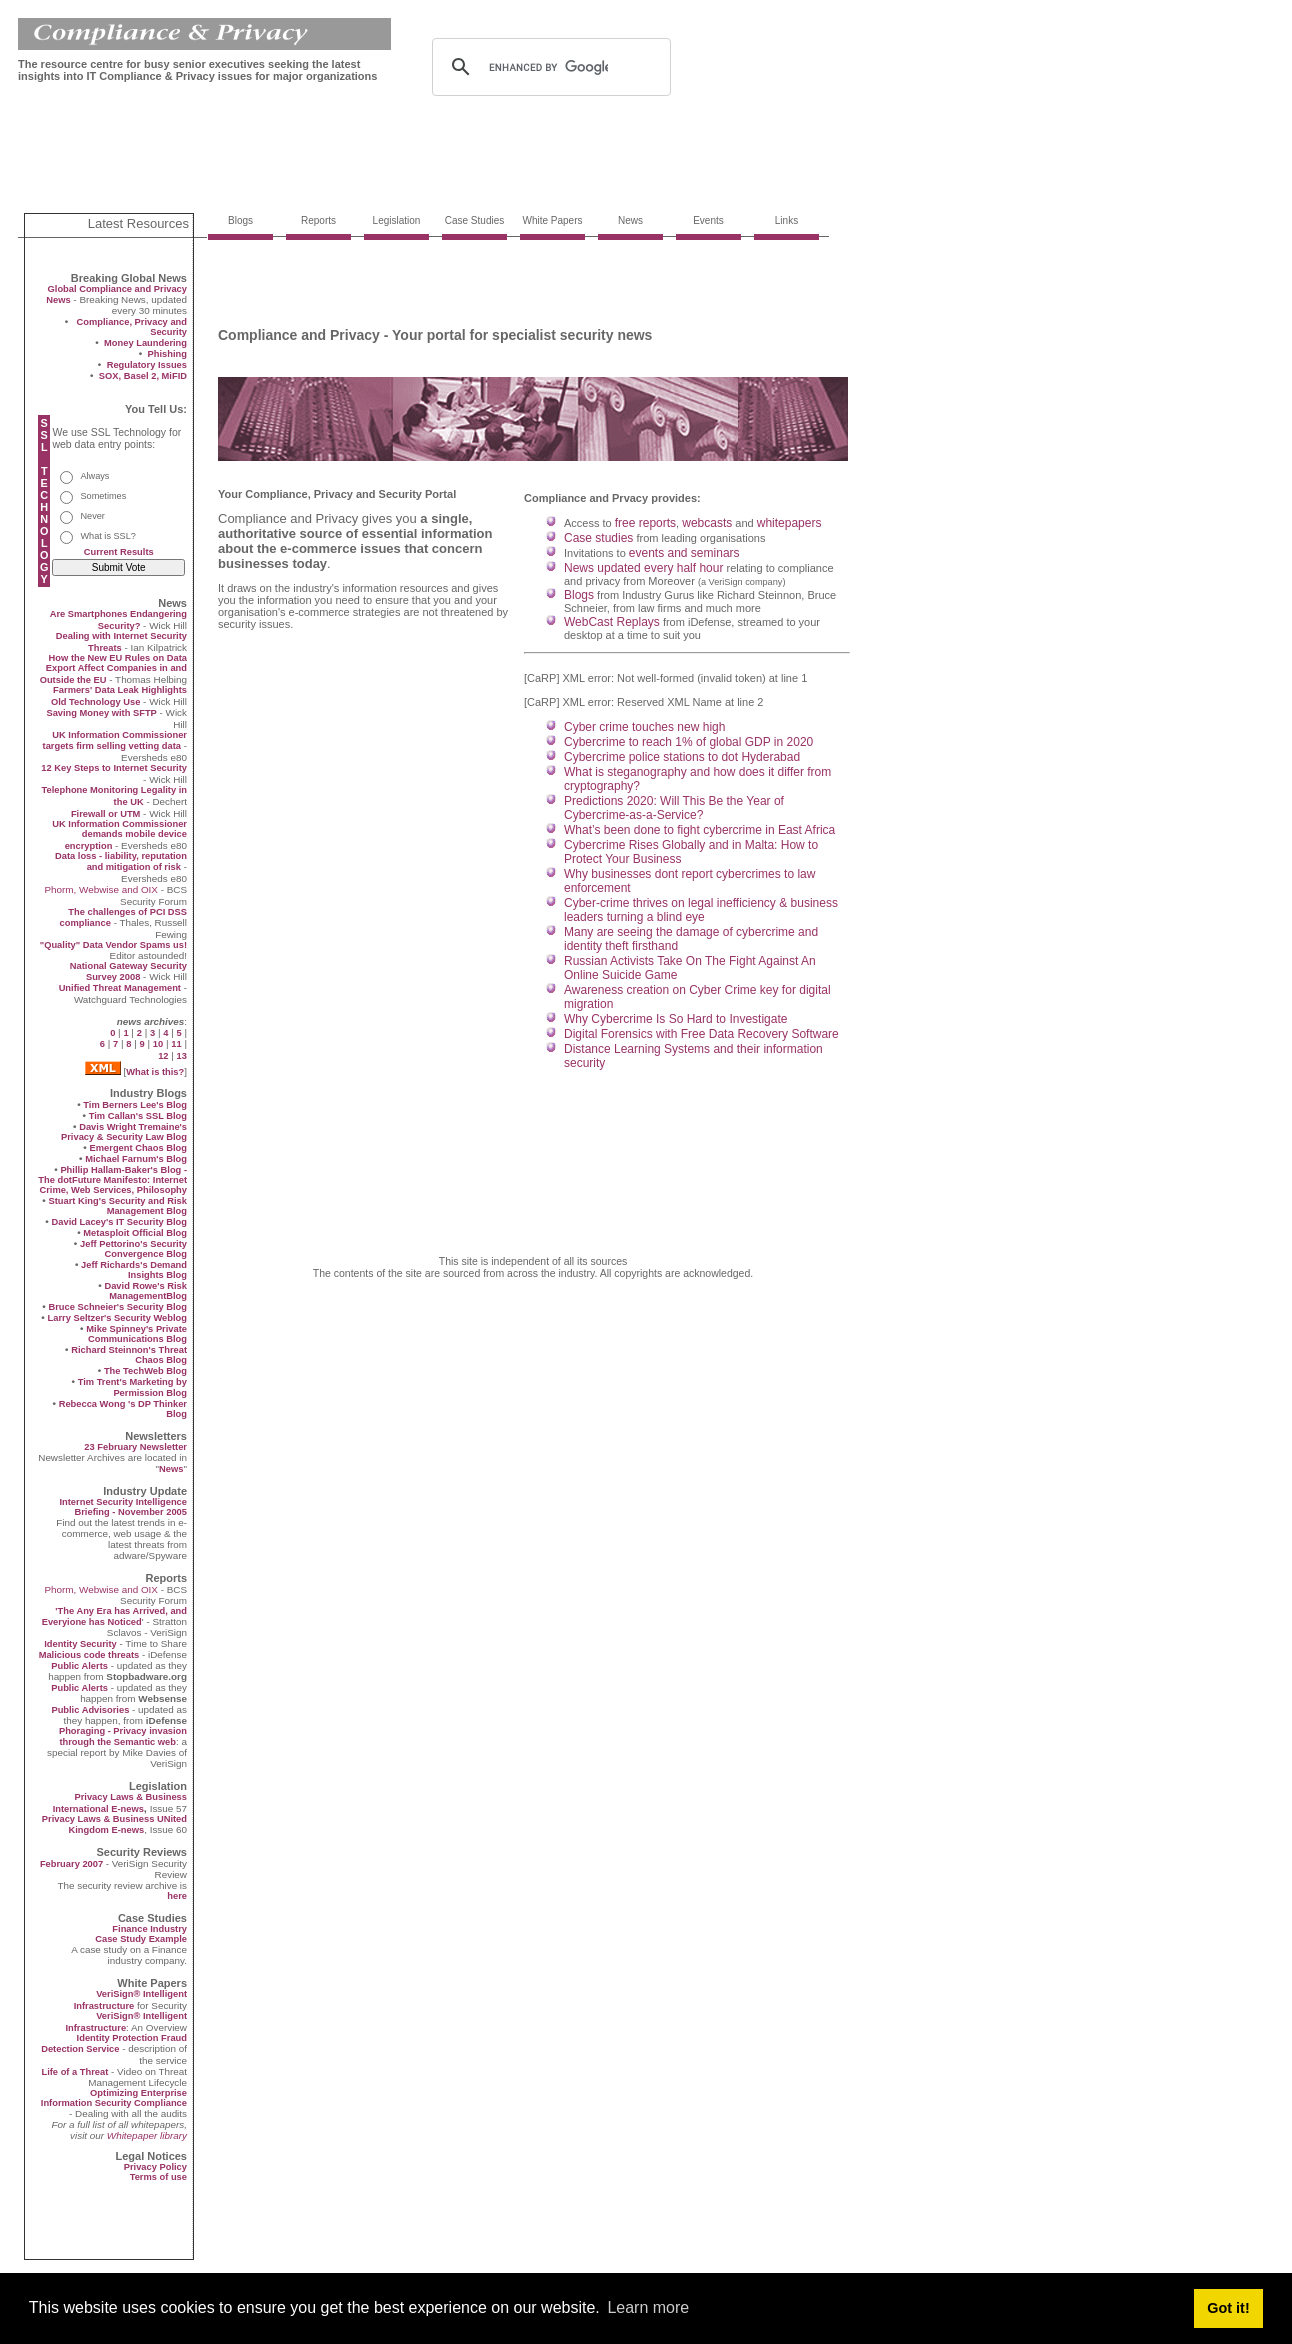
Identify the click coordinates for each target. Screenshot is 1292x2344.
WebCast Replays (612, 622)
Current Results (119, 552)
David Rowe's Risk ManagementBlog (145, 1291)
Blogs (579, 595)
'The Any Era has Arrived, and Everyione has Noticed (114, 1616)
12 (163, 1056)
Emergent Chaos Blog (138, 1148)
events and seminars (684, 553)
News (171, 1469)
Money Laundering (145, 343)
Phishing (167, 354)
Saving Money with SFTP (101, 713)
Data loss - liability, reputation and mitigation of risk (121, 861)
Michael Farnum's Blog (136, 1159)
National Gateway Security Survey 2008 (128, 971)
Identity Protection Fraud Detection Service (114, 2043)
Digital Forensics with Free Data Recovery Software (701, 1034)
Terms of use (158, 2177)
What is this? (155, 1072)
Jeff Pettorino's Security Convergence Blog (133, 1249)
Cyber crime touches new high (644, 727)
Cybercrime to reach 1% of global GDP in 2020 (688, 742)
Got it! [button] (1228, 2308)
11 (176, 1044)
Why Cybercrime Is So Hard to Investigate (675, 1019)
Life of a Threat (74, 2072)
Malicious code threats (89, 1655)
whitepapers (789, 523)
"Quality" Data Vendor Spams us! (113, 945)
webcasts (707, 523)
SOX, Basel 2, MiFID (143, 376)
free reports (645, 523)
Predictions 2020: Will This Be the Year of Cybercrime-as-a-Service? (674, 808)
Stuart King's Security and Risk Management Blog (117, 1206)
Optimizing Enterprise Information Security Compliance (114, 2098)
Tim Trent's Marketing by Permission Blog (132, 1387)
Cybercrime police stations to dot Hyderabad (682, 757)
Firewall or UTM (105, 814)
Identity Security (80, 1644)
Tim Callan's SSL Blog (138, 1116)
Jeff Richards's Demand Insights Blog (134, 1270)
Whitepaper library (147, 2135)
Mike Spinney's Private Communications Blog (136, 1334)
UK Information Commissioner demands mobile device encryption (119, 835)
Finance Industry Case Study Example (141, 1934)
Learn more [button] (648, 2307)
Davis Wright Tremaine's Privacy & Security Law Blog (124, 1132)
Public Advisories (90, 1710)
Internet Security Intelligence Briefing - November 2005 (123, 1507)
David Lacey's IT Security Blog (119, 1222)
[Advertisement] (382, 161)
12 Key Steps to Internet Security (114, 768)
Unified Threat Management (120, 988)
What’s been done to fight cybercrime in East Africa (699, 830)
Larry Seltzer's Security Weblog (117, 1318)
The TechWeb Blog (145, 1371)
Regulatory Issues (147, 365)
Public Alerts (79, 1666)
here (177, 1896)
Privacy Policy (155, 2167)
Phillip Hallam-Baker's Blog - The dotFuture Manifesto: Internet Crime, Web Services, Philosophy (112, 1180)
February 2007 (73, 1864)
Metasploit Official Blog (135, 1233)
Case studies (598, 538)
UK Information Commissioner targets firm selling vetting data (115, 740)
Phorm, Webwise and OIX (100, 889)
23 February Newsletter (135, 1447)
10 (158, 1044)
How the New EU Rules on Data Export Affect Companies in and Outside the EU (113, 669)
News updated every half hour (643, 568)
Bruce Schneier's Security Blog (117, 1307)
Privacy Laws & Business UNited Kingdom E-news (114, 1824)
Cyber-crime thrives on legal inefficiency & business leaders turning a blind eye (701, 910)
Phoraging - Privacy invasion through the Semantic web (123, 1736)
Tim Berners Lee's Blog (135, 1105)
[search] (548, 67)
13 (182, 1056)
